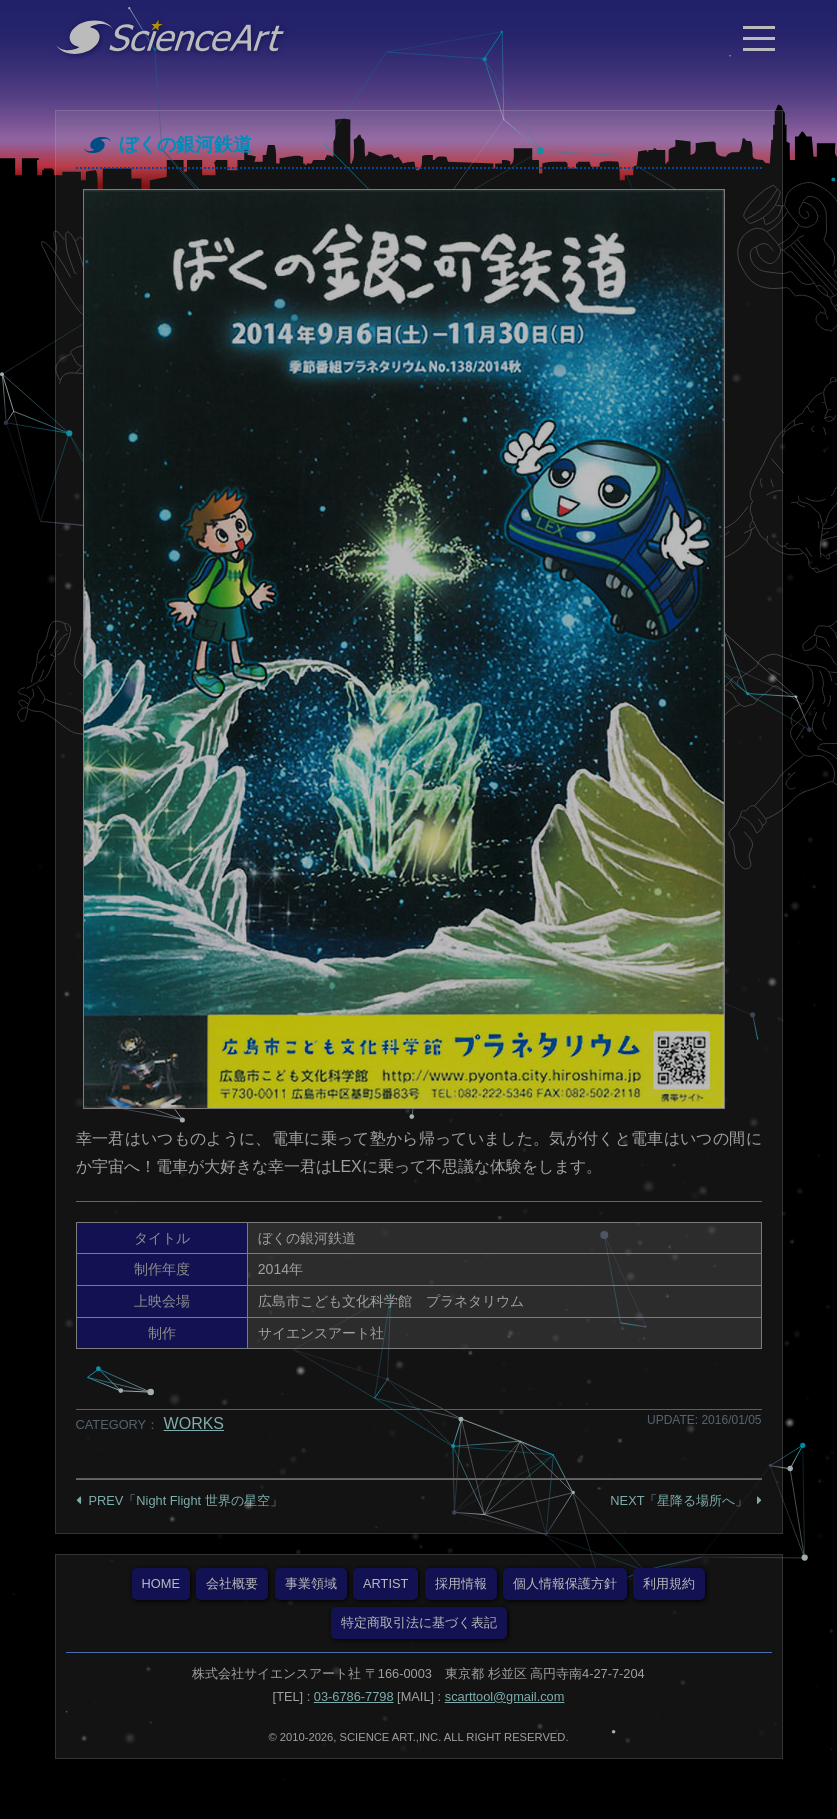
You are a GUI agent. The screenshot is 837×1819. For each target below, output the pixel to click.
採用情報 (461, 1583)
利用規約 (669, 1583)
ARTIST (385, 1583)
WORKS (194, 1423)
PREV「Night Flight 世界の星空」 (186, 1500)
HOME (161, 1583)
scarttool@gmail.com (505, 1696)
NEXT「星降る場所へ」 (679, 1500)
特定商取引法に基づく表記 (419, 1622)
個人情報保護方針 (565, 1583)
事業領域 (311, 1583)
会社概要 (232, 1583)
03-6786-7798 (354, 1696)
